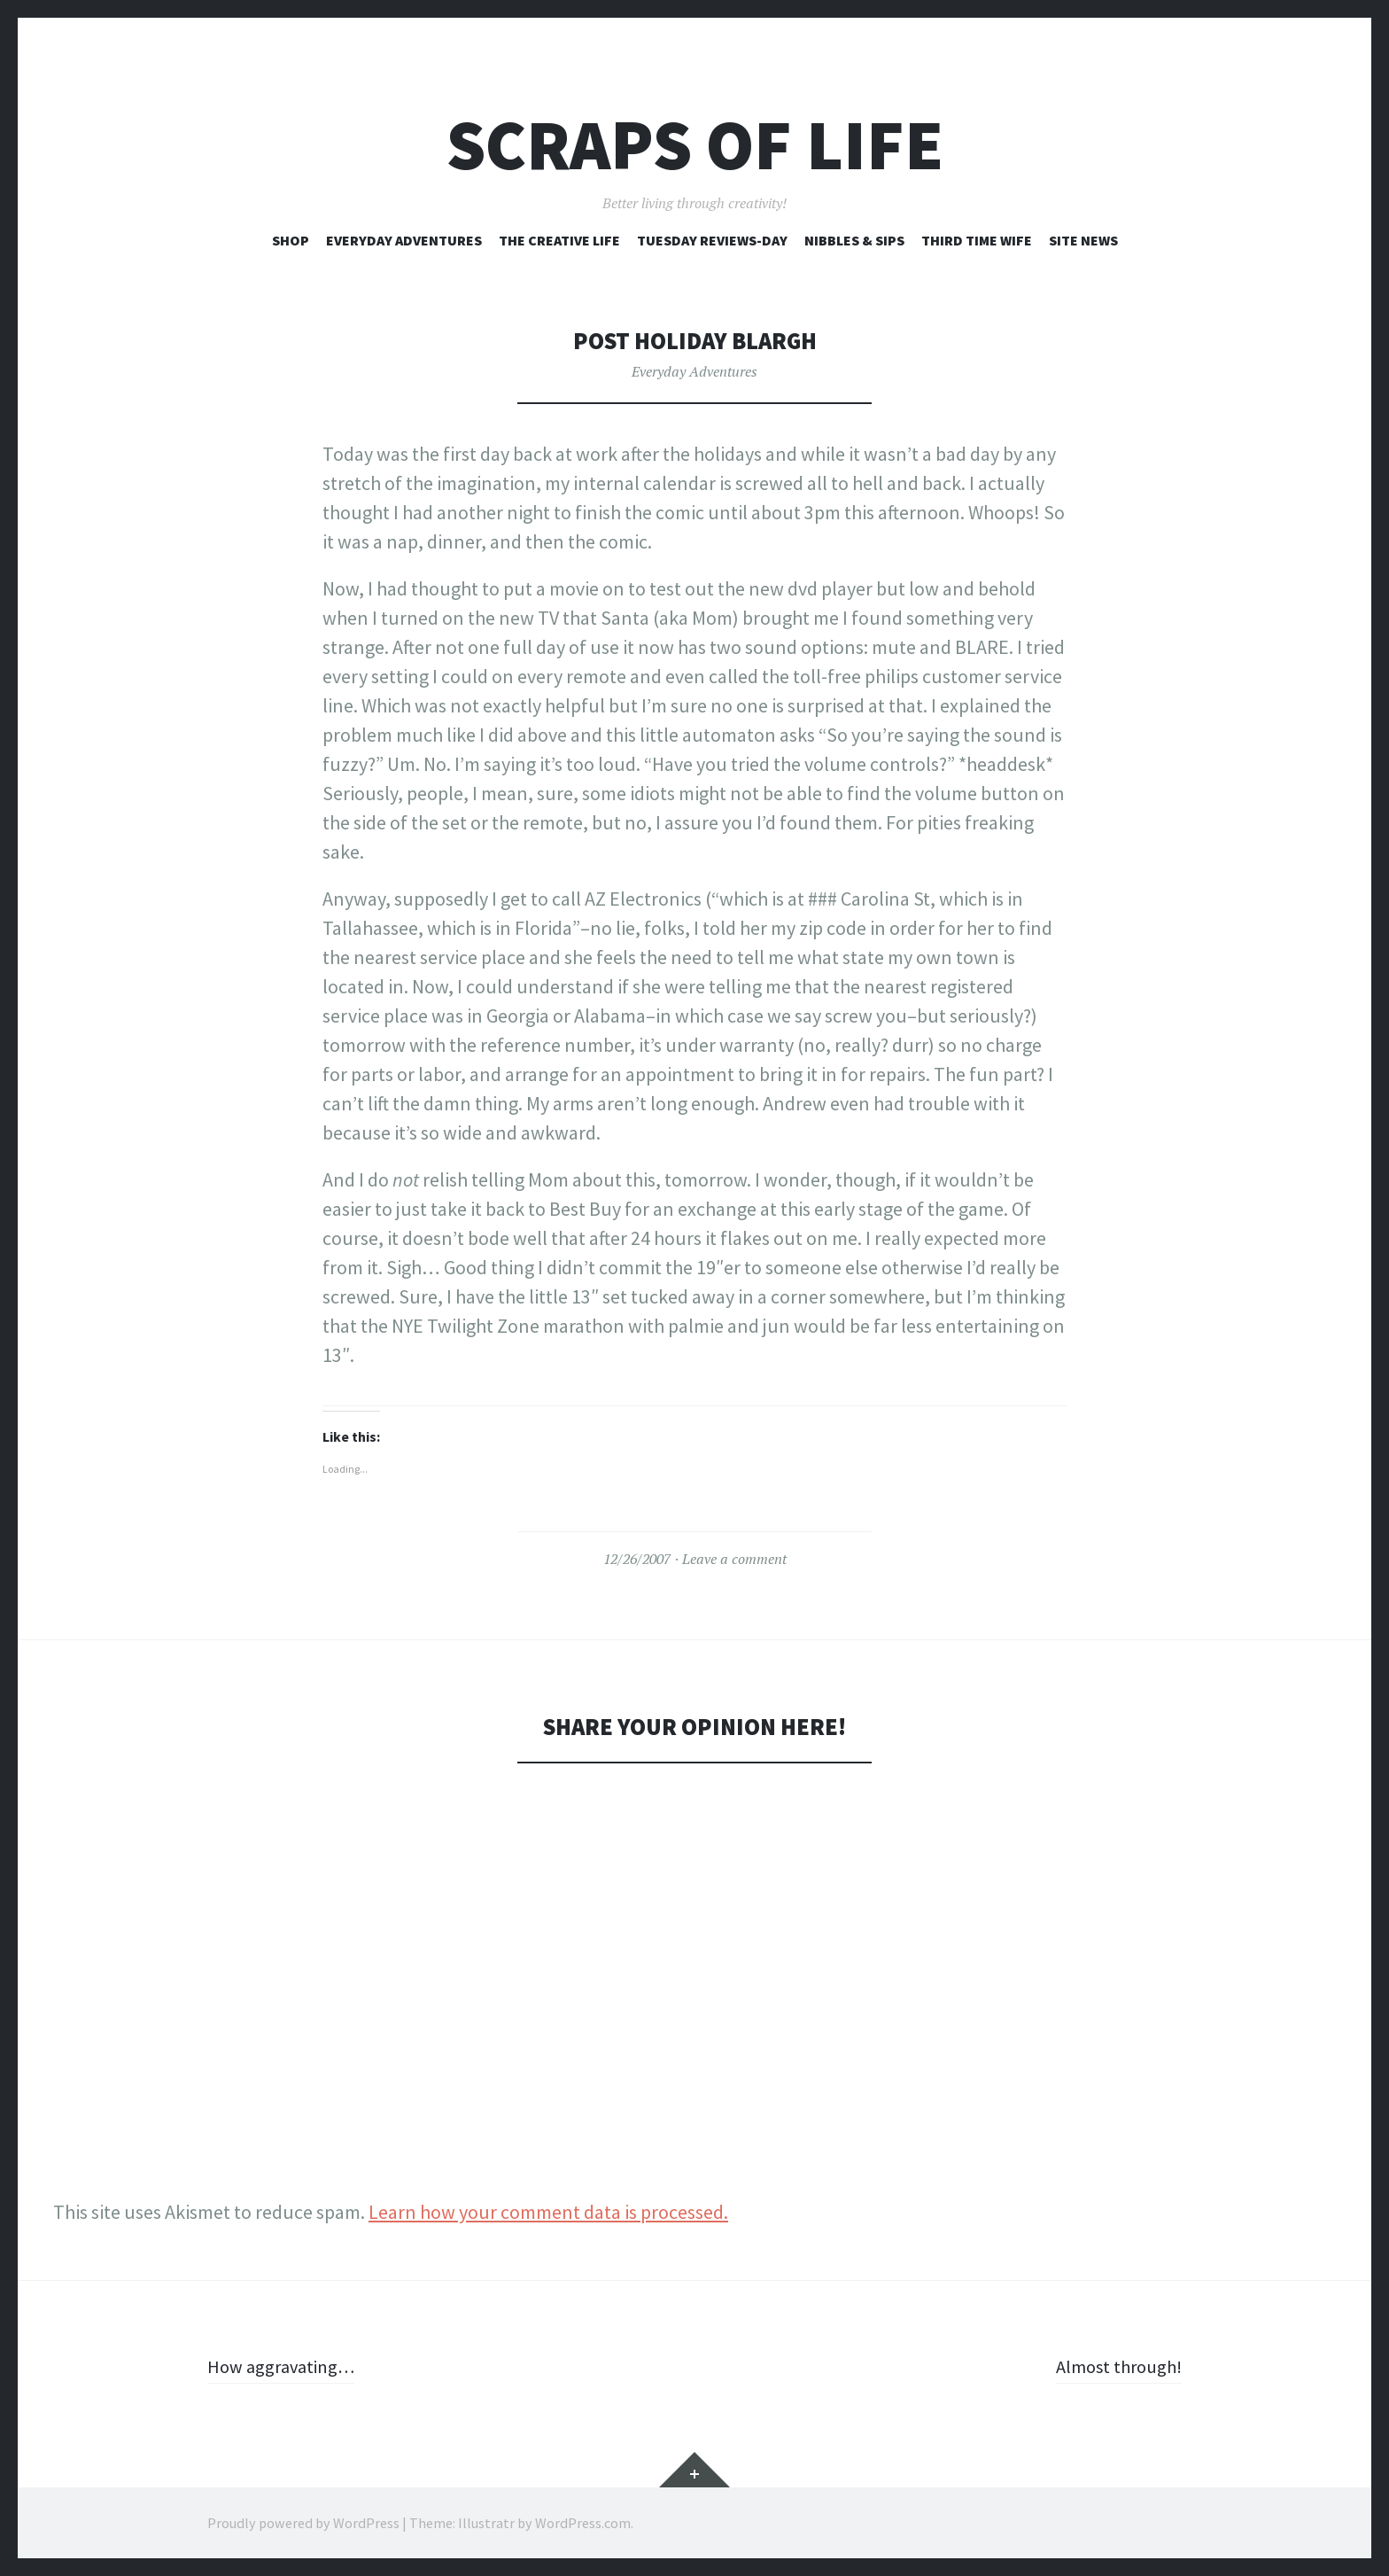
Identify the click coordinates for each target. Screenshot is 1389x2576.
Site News (1083, 240)
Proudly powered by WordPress (303, 2523)
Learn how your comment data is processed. (548, 2211)
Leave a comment (734, 1558)
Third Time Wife (976, 240)
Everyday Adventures (404, 240)
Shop (290, 240)
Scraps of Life (694, 144)
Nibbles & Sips (854, 240)
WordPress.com (583, 2523)
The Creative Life (559, 240)
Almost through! (1114, 2366)
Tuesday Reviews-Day (712, 240)
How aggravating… (285, 2366)
